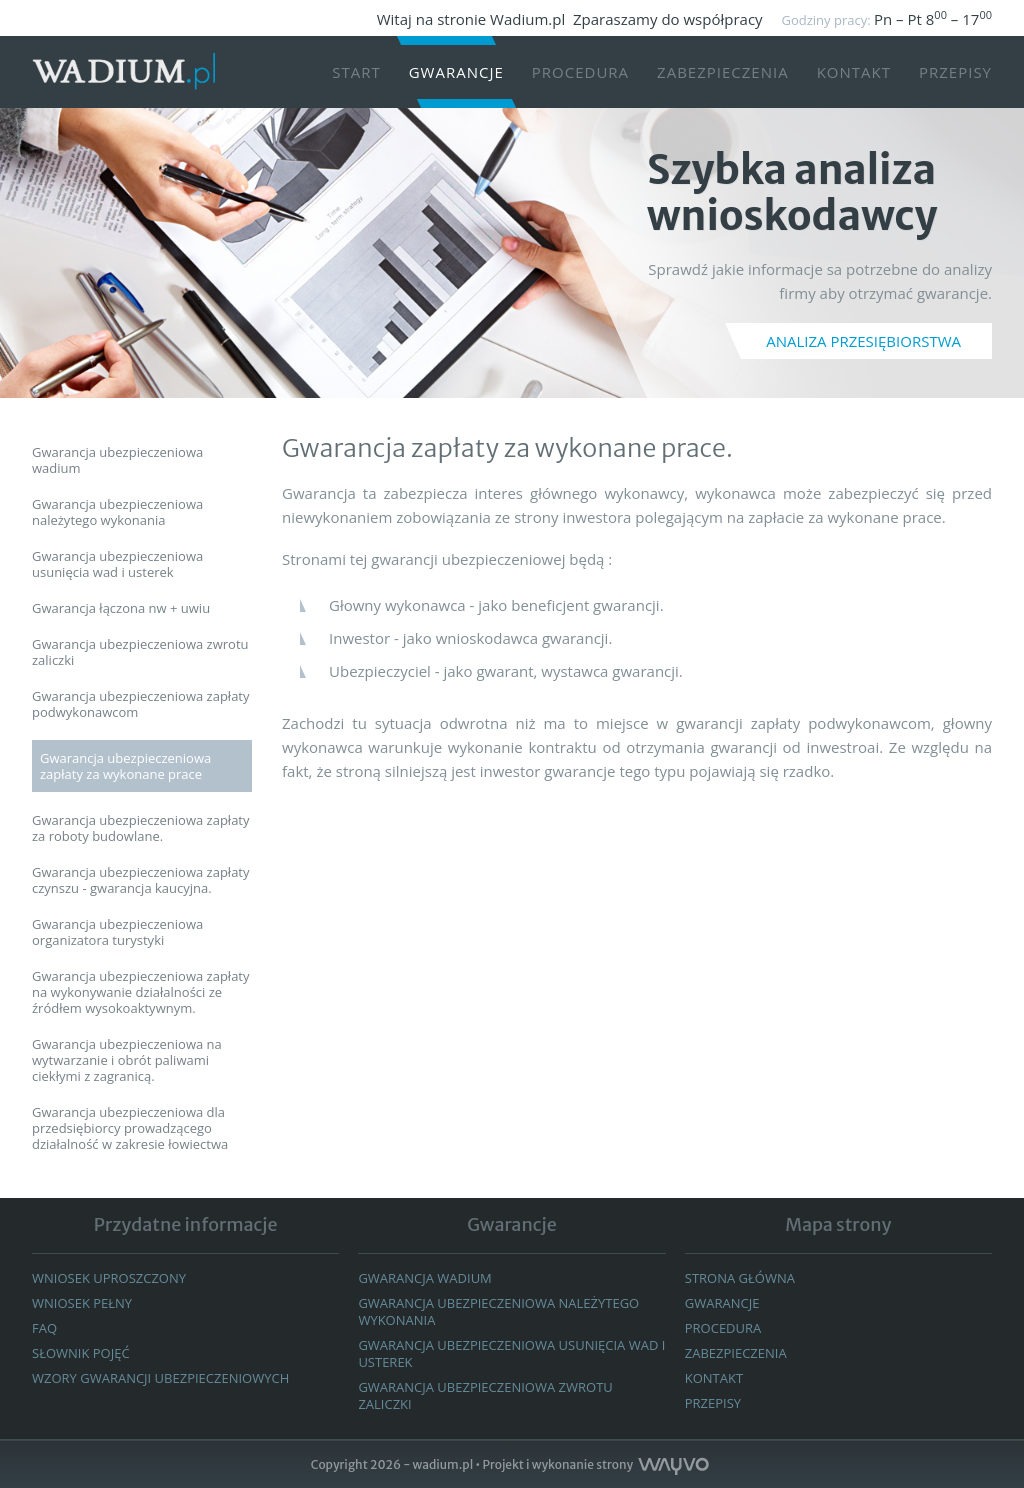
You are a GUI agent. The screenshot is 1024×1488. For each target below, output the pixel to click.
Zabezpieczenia (723, 72)
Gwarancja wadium (424, 1278)
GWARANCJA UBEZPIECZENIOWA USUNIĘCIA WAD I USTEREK (511, 1353)
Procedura (580, 72)
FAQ (44, 1328)
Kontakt (854, 72)
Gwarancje (456, 72)
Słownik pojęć (81, 1353)
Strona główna (740, 1278)
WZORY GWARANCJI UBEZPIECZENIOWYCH (160, 1378)
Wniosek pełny (82, 1303)
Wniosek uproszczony (109, 1278)
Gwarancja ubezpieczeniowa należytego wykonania (498, 1311)
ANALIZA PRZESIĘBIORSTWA (863, 341)
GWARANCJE (722, 1303)
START (356, 72)
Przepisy (955, 72)
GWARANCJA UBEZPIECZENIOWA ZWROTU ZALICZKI (485, 1395)
